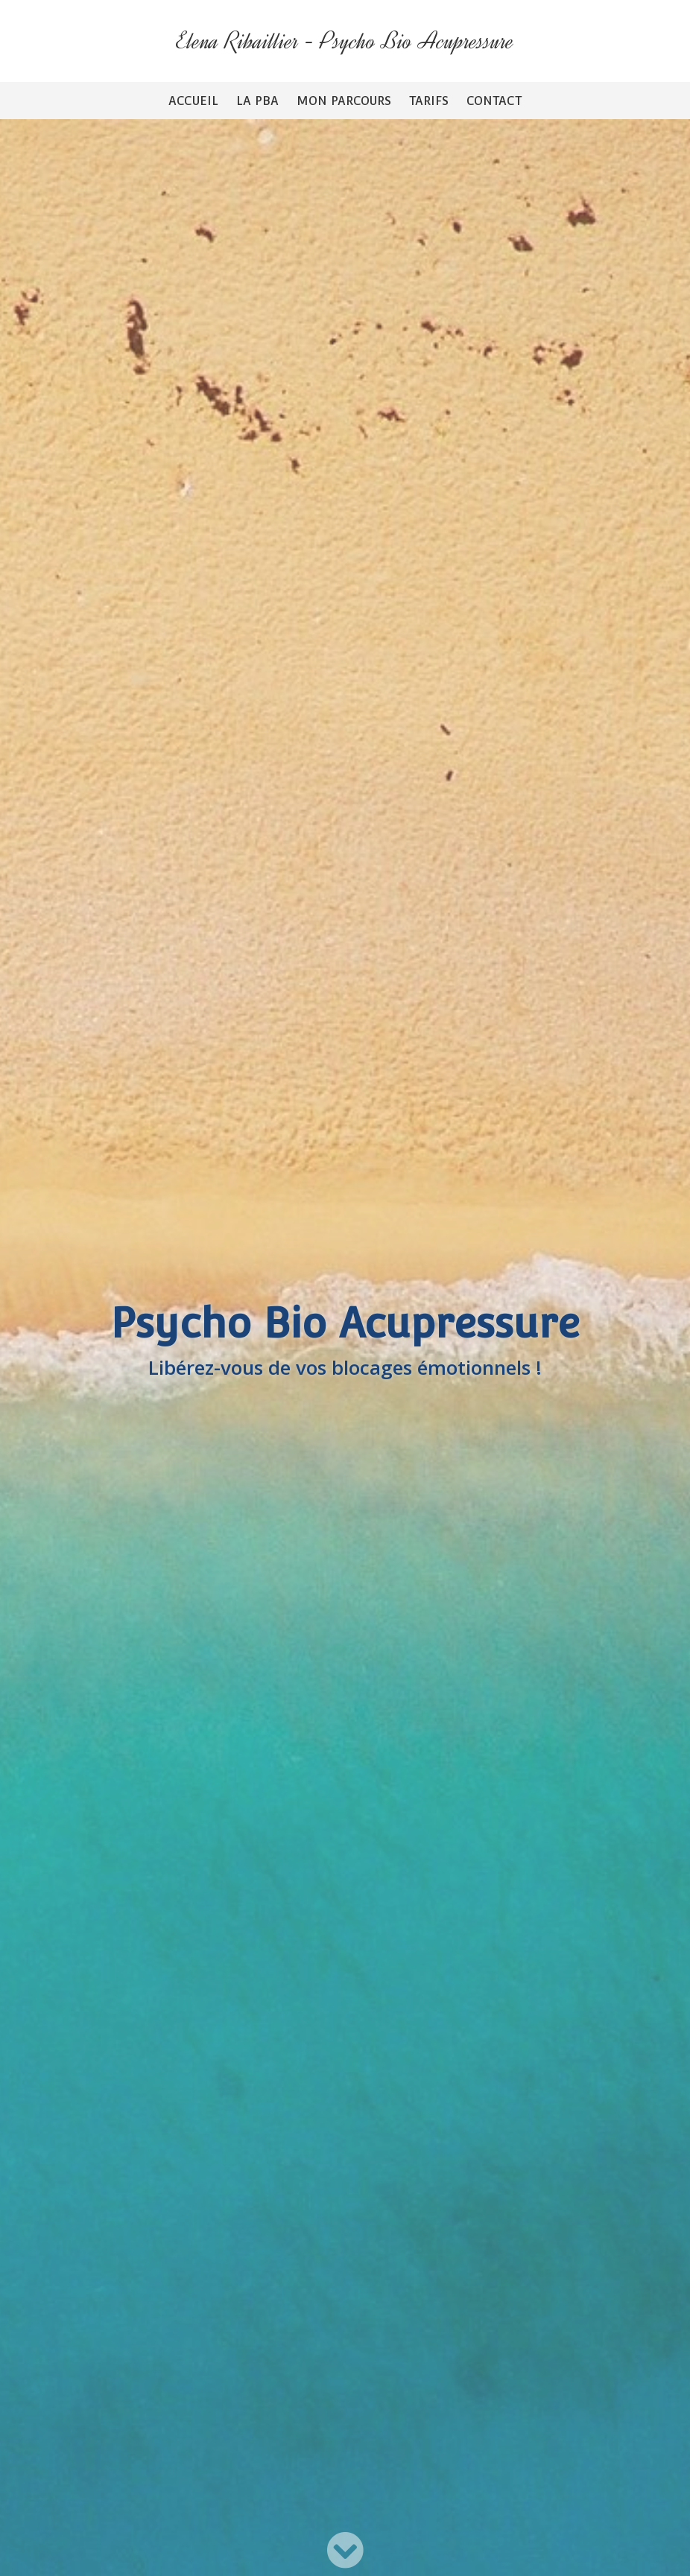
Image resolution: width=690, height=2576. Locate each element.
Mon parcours (344, 101)
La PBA (257, 101)
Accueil (193, 101)
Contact (494, 101)
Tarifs (429, 101)
